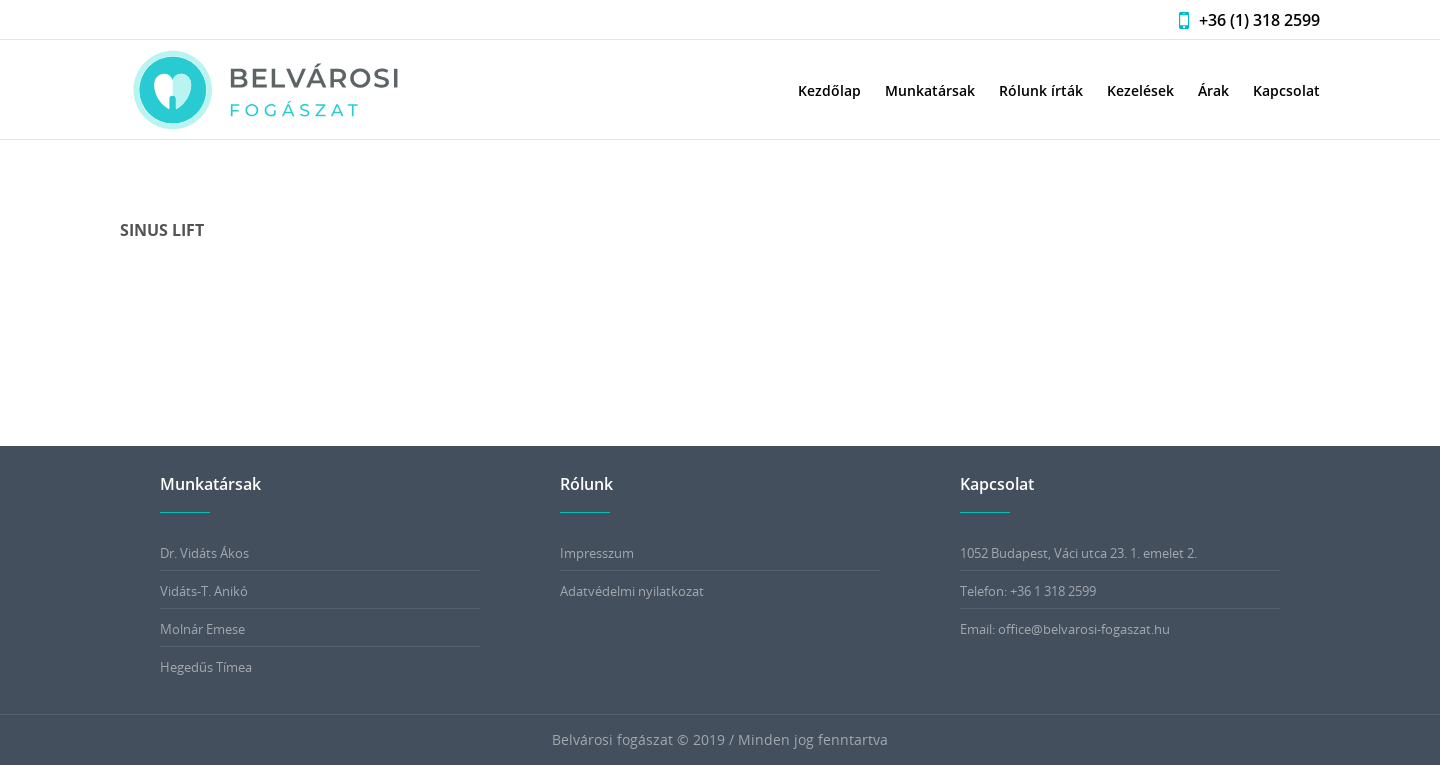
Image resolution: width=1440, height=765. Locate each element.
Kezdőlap (829, 90)
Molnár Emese (202, 629)
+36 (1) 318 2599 (1244, 20)
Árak (1213, 90)
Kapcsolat (1286, 90)
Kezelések (1140, 90)
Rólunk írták (1041, 90)
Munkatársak (930, 90)
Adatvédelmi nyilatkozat (632, 591)
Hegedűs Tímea (206, 667)
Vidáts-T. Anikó (204, 591)
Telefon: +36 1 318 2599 (1028, 591)
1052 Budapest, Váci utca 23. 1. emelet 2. (1078, 553)
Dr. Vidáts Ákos (204, 553)
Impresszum (597, 553)
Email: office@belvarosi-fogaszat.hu (1065, 629)
